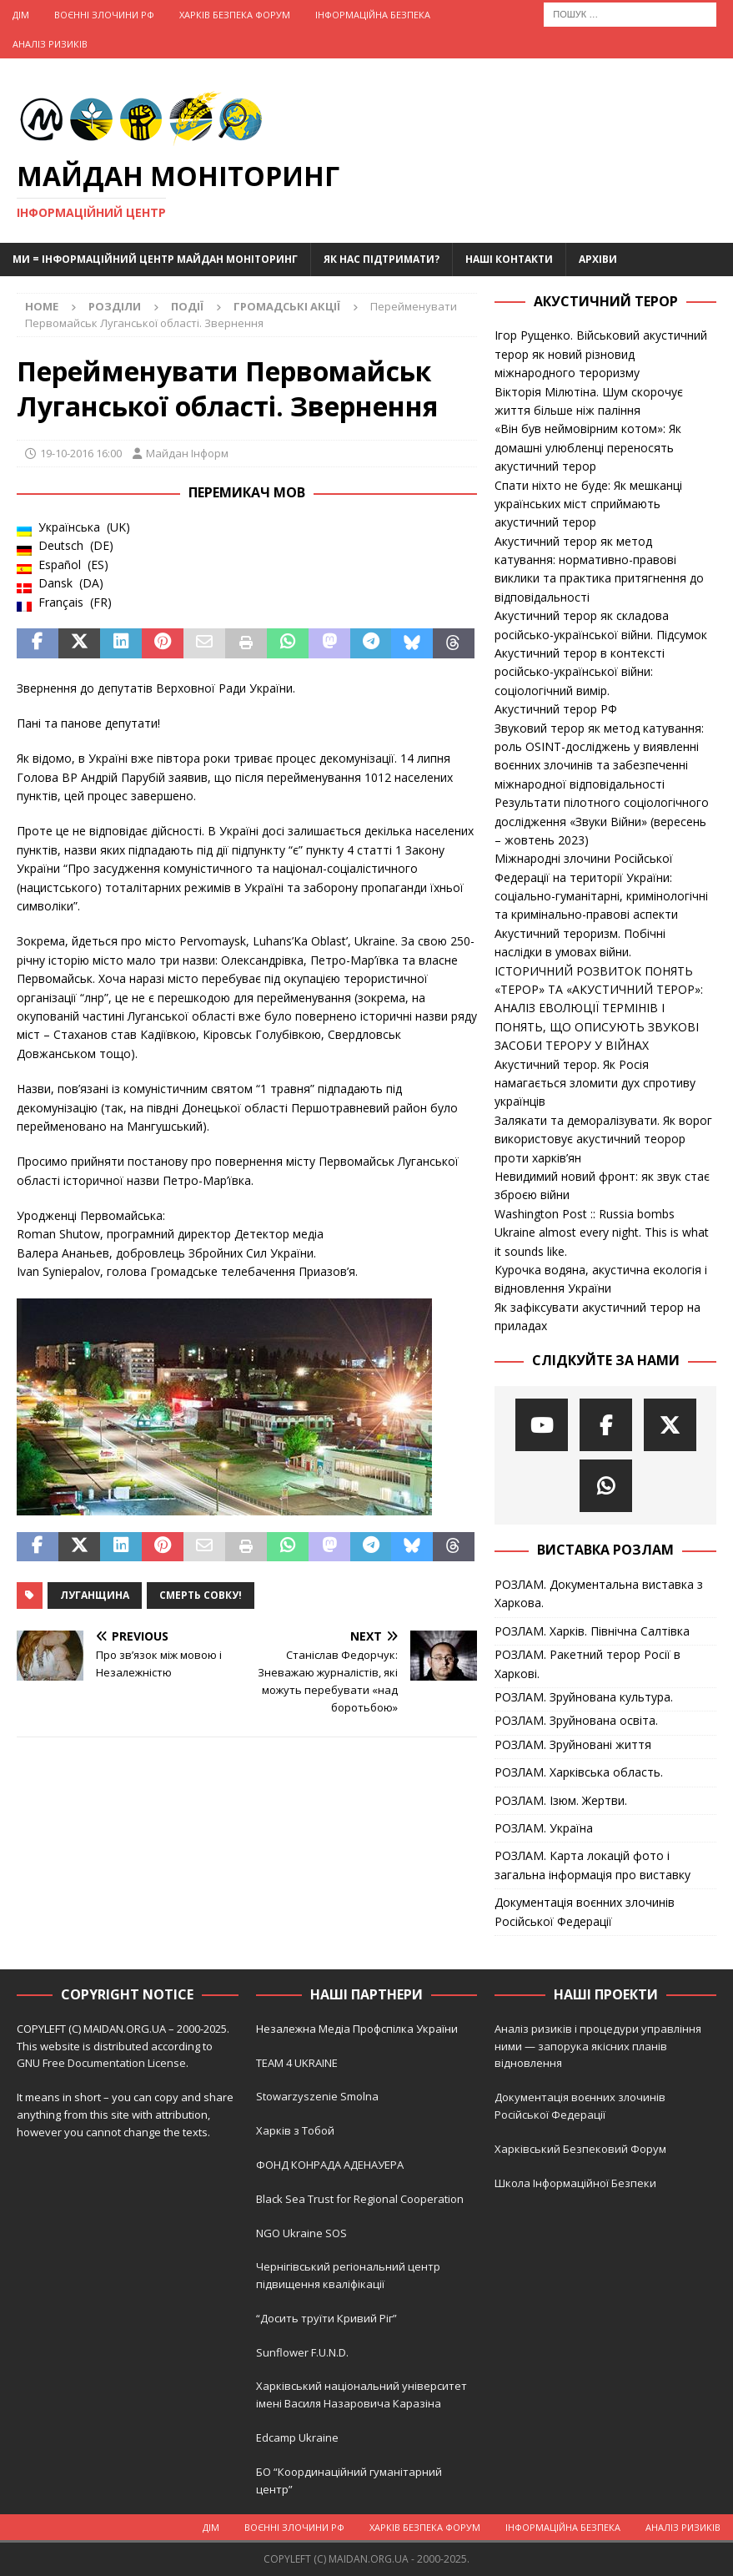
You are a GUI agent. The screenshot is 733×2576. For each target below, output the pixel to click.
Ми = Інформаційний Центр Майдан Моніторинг (155, 259)
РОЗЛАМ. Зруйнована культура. (584, 1697)
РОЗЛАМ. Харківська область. (579, 1772)
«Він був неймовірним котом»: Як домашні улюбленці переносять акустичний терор (588, 447)
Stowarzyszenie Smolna (317, 2096)
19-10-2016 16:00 (81, 453)
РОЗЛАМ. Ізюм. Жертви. (561, 1800)
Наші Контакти (509, 259)
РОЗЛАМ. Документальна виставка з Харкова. (599, 1593)
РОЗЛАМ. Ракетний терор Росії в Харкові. (587, 1663)
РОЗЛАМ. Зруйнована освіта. (576, 1720)
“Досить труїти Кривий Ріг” (326, 2318)
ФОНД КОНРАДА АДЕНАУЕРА (331, 2164)
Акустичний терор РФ (556, 709)
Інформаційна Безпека (372, 14)
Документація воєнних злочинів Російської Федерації (585, 1911)
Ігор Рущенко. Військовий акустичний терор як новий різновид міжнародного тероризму (601, 354)
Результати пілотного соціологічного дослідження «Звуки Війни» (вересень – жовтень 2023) (602, 821)
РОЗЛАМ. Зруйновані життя (573, 1744)
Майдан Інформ (187, 453)
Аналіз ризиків (50, 44)
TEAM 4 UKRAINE (297, 2062)
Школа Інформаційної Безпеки (575, 2182)
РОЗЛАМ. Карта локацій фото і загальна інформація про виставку (592, 1865)
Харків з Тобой (295, 2130)
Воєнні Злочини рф (104, 14)
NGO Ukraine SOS (301, 2233)
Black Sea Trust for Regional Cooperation (360, 2198)
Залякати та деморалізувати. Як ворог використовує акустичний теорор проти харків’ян (603, 1139)
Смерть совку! (200, 1595)
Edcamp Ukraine (297, 2437)
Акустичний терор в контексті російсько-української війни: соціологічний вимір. (580, 671)
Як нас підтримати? (381, 259)
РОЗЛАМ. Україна (544, 1828)
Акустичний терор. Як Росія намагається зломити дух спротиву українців (595, 1083)
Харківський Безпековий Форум (580, 2148)
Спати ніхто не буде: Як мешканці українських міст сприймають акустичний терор (588, 504)
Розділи (114, 306)
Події (187, 306)
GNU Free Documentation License (101, 2062)
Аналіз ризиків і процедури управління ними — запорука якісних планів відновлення (598, 2046)
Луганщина (94, 1595)
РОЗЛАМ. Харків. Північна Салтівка (592, 1631)
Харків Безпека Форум (234, 14)
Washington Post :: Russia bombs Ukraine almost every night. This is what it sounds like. (602, 1232)
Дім (21, 14)
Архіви (598, 259)
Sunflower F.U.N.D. (302, 2352)
